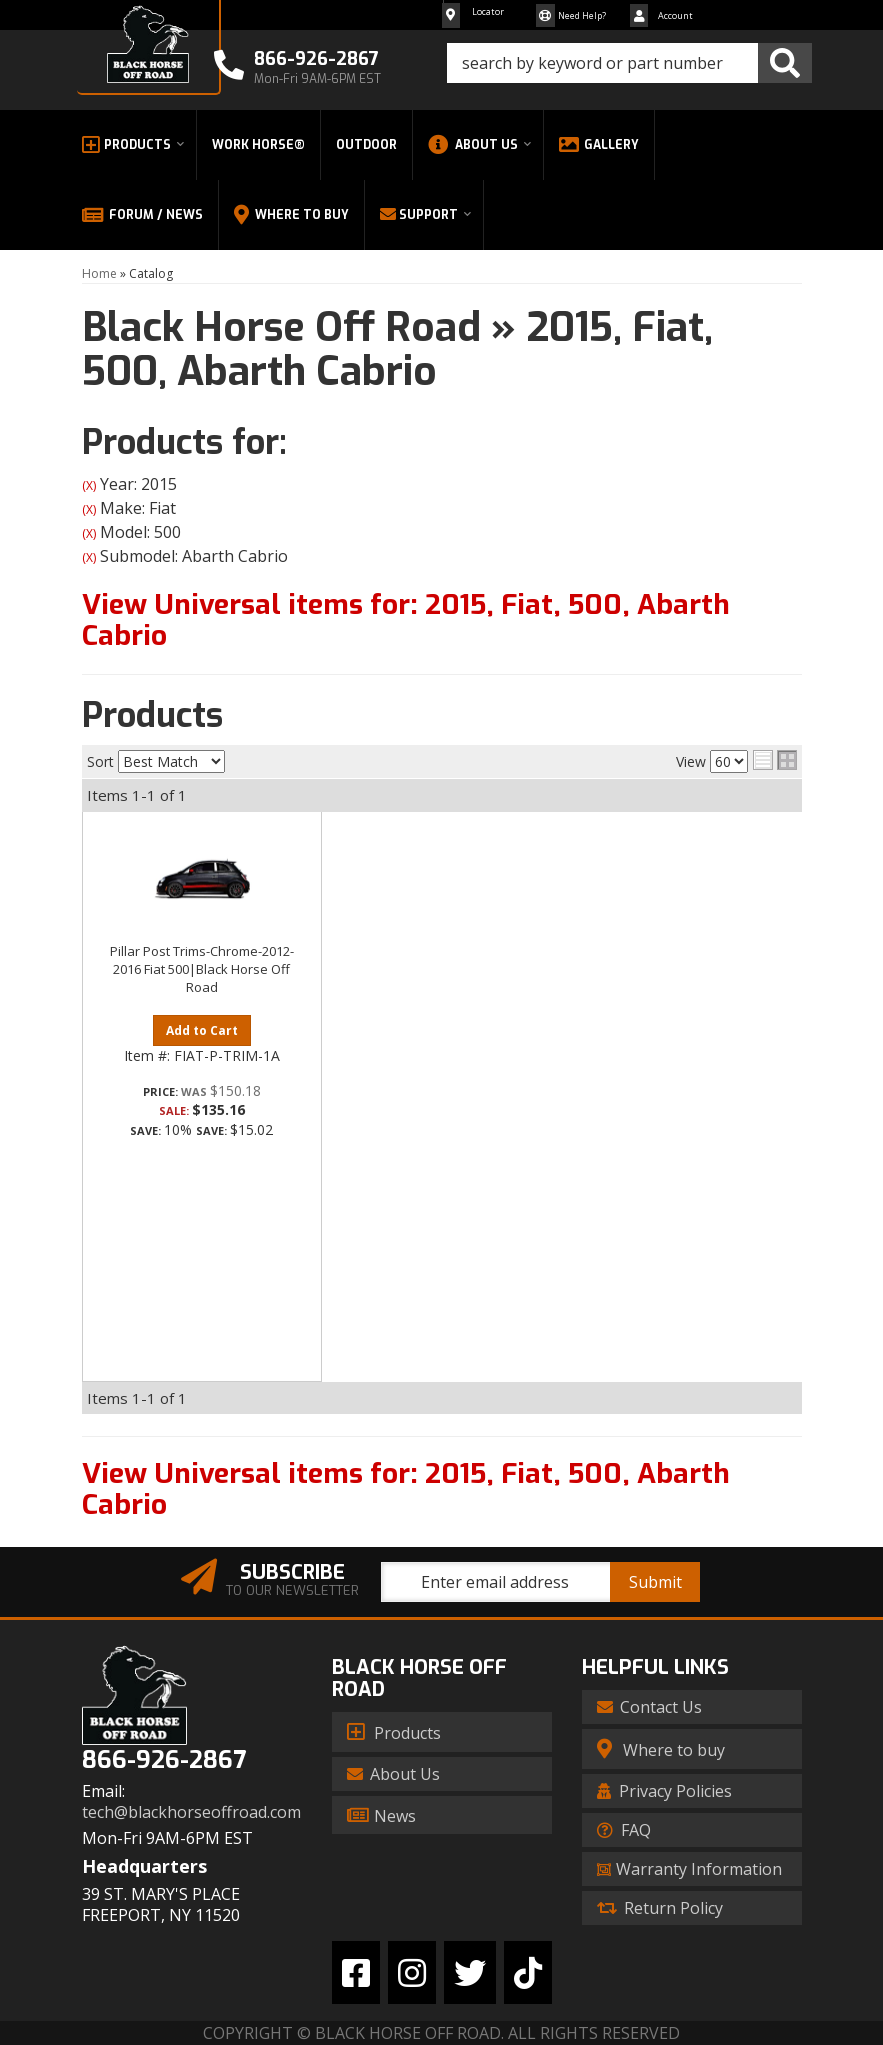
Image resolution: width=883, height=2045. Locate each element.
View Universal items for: (406, 620)
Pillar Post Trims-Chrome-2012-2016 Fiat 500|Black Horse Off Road (202, 969)
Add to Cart (202, 1030)
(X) (89, 485)
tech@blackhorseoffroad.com (191, 1812)
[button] (629, 63)
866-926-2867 (164, 1760)
